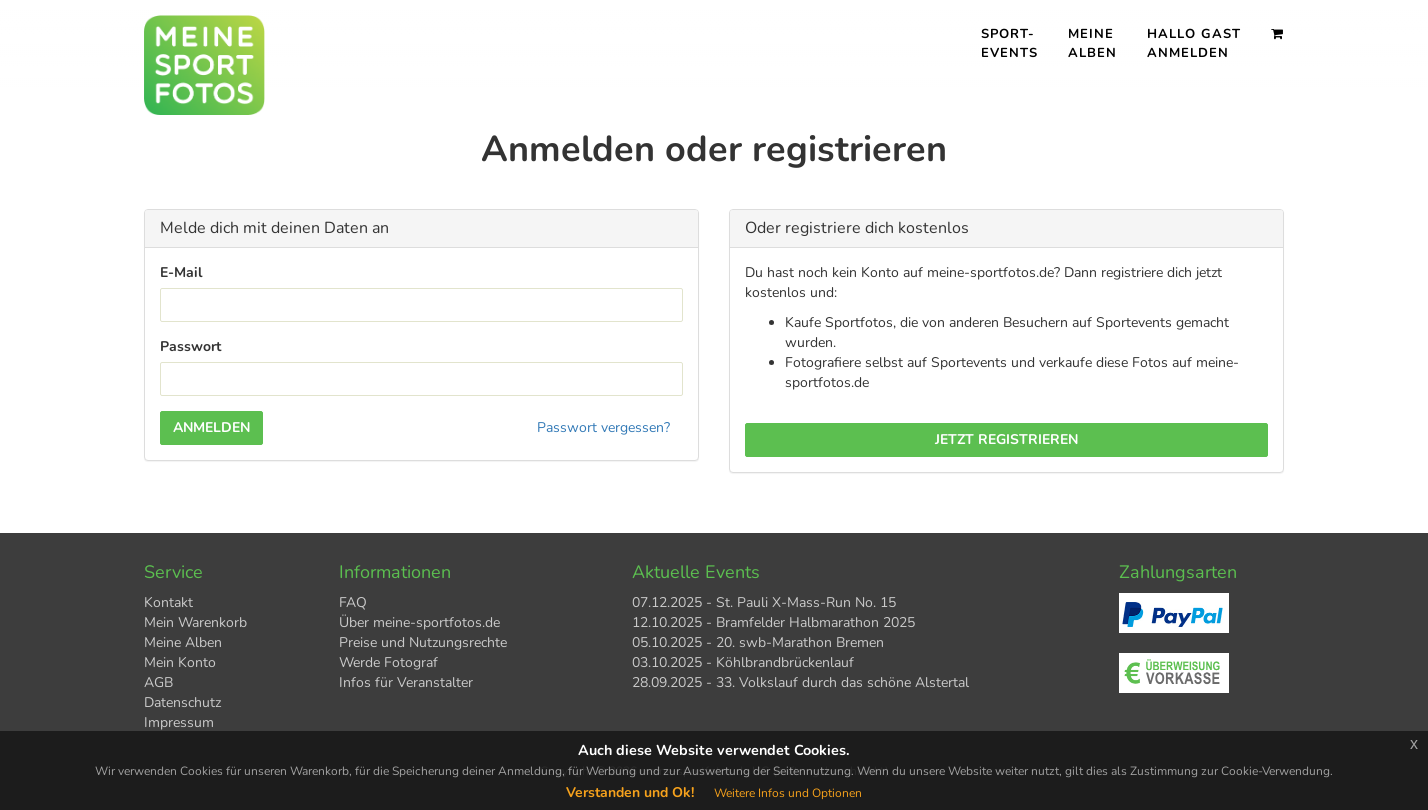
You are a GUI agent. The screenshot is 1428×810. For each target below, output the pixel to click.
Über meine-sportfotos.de (419, 622)
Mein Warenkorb (195, 622)
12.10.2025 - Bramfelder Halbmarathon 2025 (773, 622)
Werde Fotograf (388, 662)
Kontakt (168, 602)
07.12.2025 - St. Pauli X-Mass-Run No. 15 (764, 602)
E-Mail (181, 272)
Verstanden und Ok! (630, 792)
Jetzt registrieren (1006, 439)
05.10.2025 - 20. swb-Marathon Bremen (758, 642)
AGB (158, 682)
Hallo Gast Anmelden (1194, 43)
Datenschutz (182, 702)
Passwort (190, 346)
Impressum (179, 722)
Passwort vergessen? (603, 427)
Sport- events (1009, 43)
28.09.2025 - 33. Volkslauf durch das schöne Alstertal (800, 682)
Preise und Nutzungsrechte (423, 642)
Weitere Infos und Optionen (788, 793)
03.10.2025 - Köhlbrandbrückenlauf (743, 662)
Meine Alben (1092, 43)
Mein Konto (180, 662)
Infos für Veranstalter (406, 682)
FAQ (353, 602)
